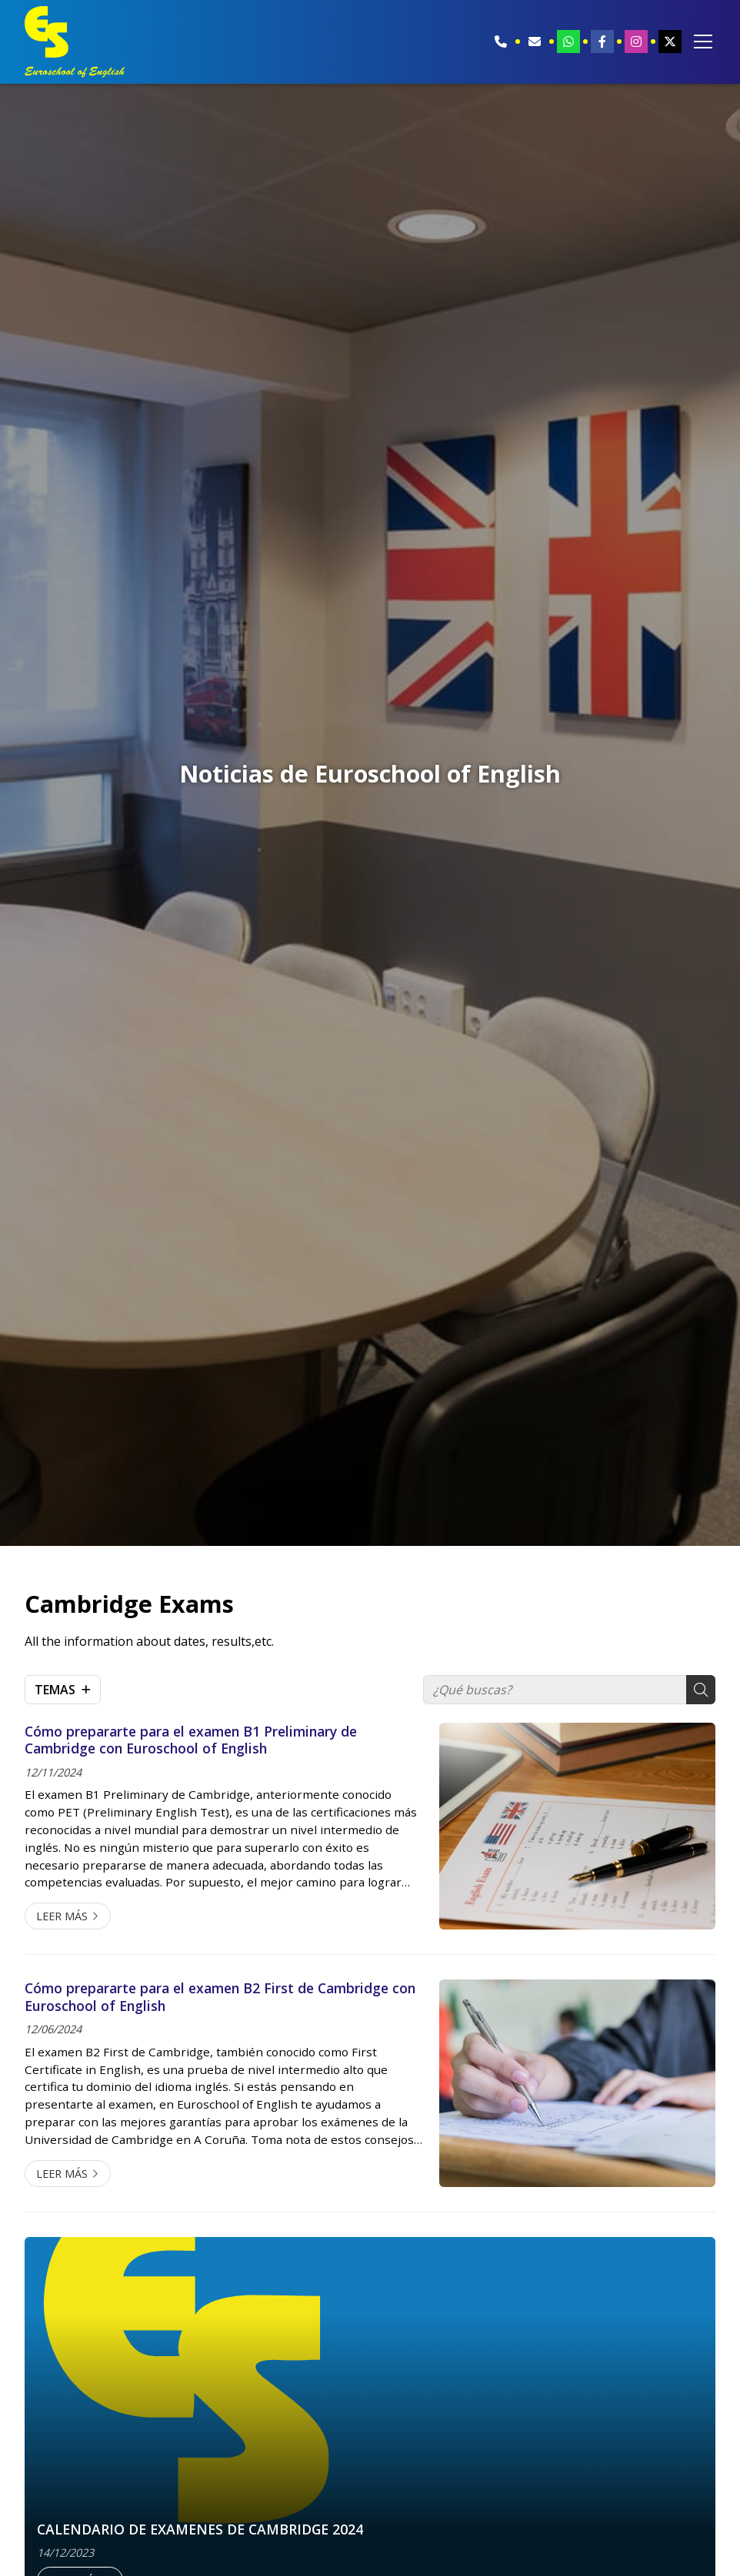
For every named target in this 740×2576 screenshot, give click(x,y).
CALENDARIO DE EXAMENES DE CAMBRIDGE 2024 (200, 2529)
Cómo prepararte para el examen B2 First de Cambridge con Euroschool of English (220, 1996)
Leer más (62, 1916)
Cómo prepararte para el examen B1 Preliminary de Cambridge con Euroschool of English (191, 1740)
